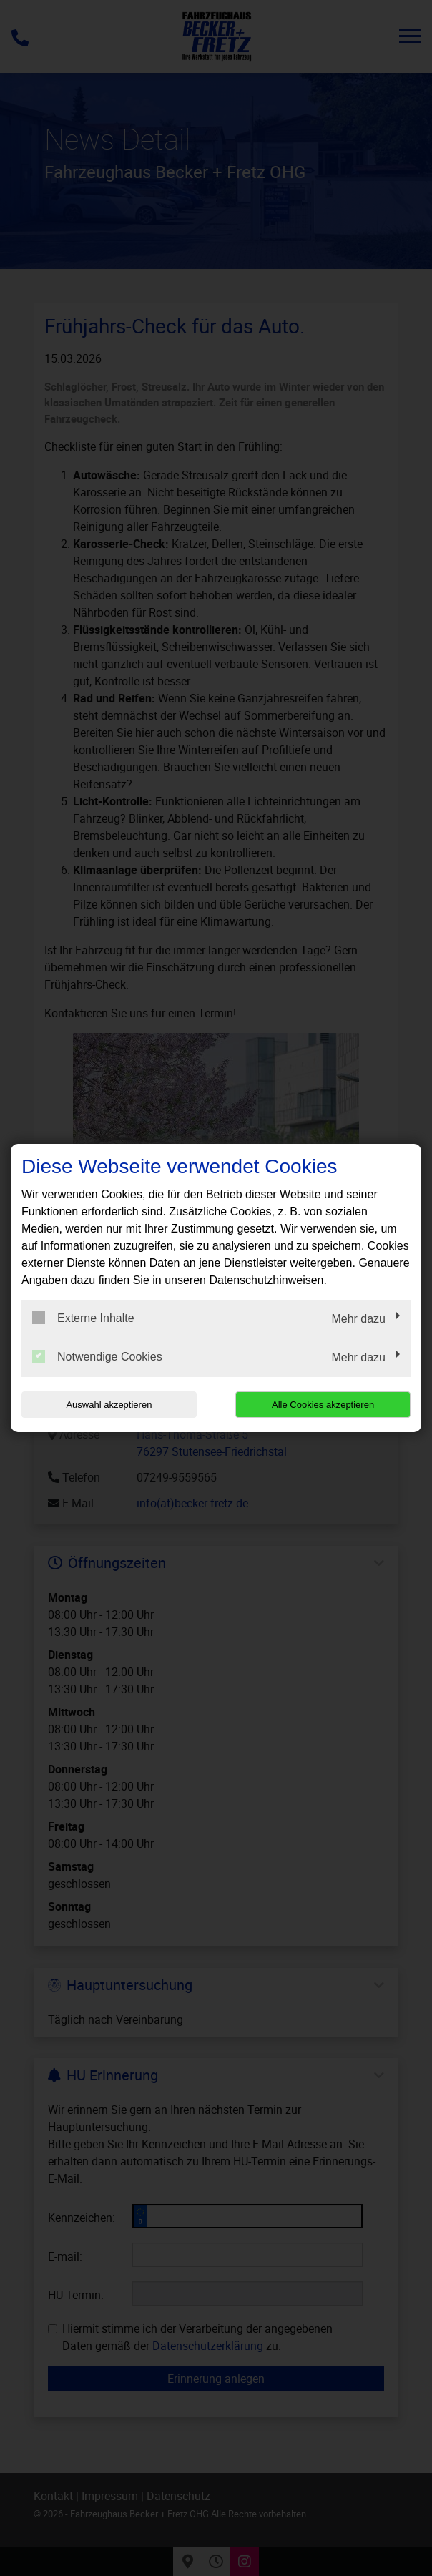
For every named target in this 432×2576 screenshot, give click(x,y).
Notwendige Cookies (97, 1356)
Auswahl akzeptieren (109, 1404)
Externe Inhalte (83, 1317)
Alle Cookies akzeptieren (323, 1404)
